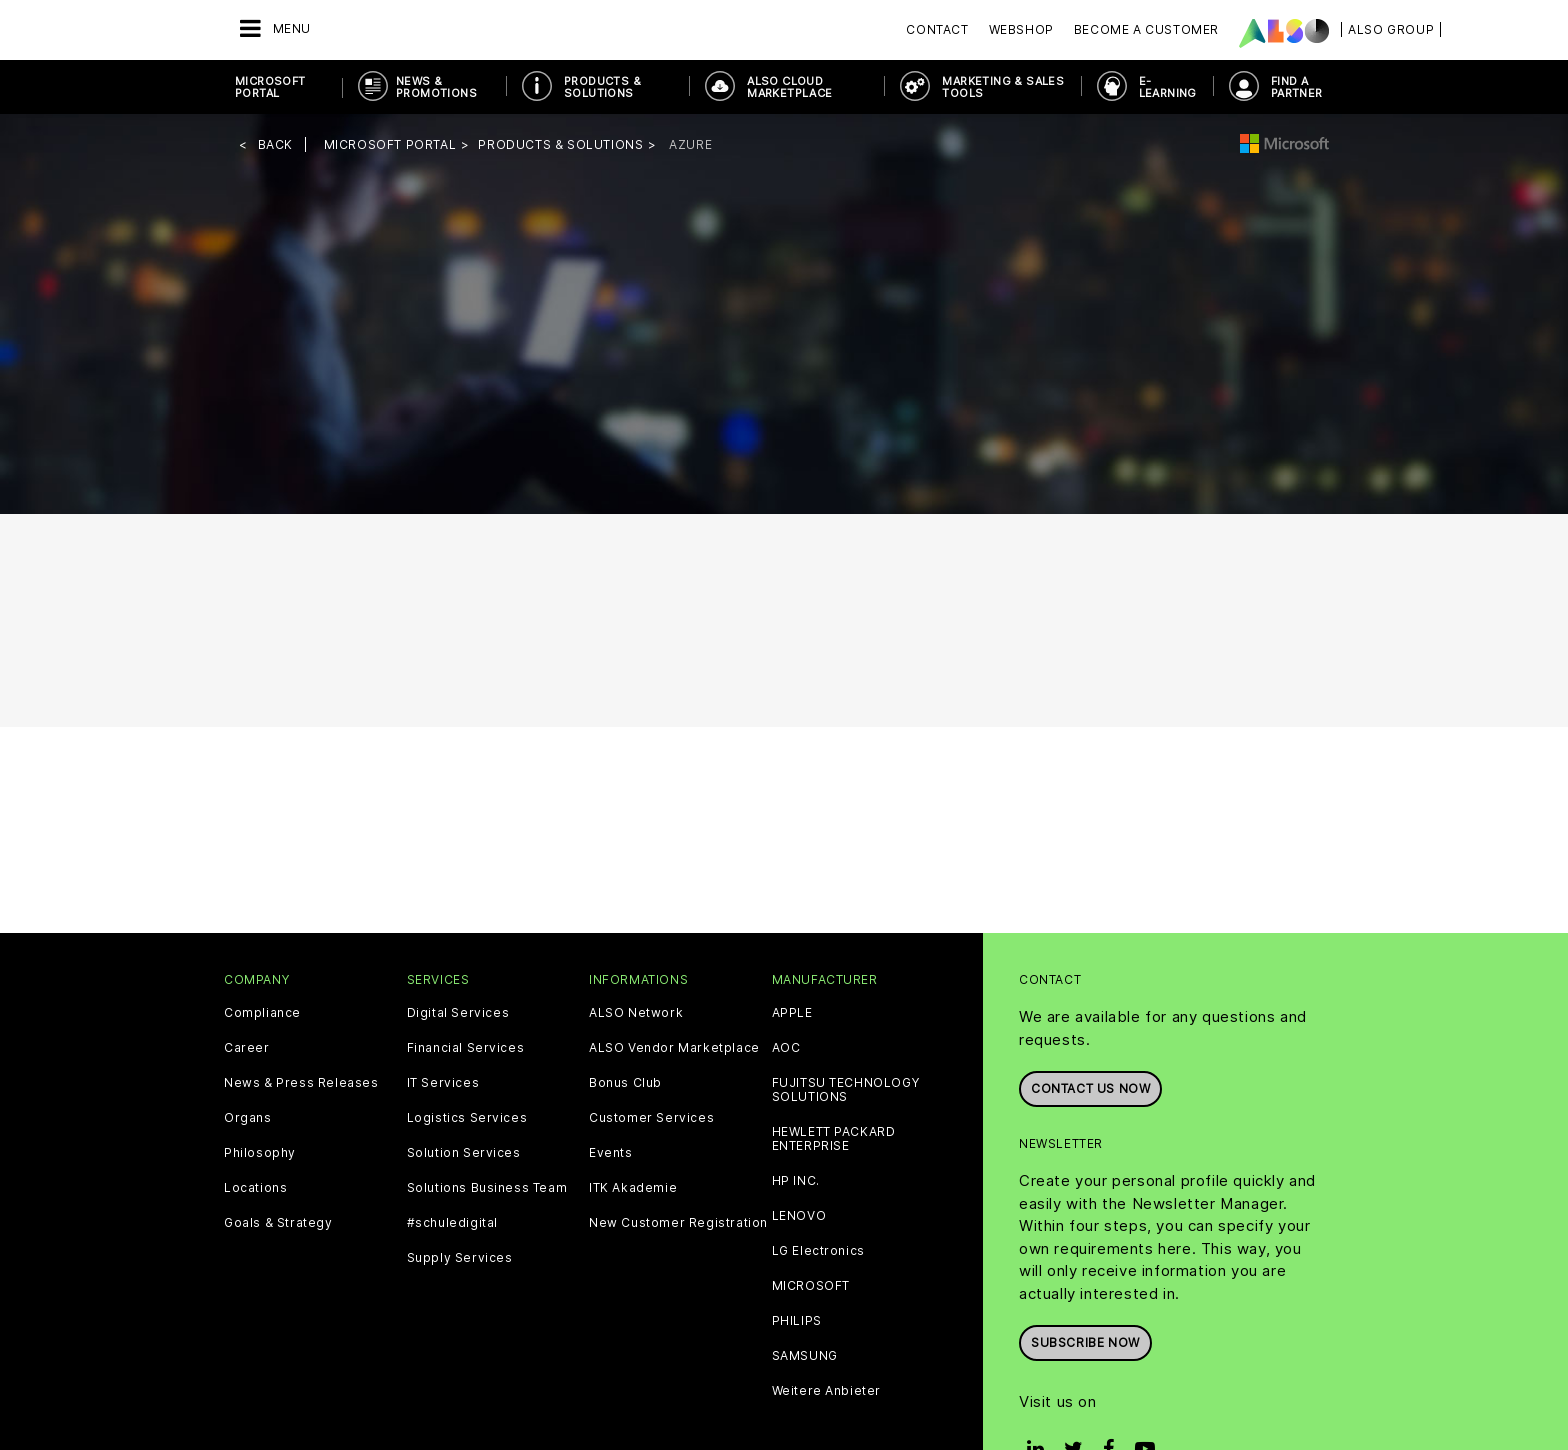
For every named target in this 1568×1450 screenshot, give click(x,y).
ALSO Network (636, 1013)
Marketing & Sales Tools (1003, 87)
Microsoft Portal (270, 87)
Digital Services (458, 1013)
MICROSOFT (811, 1286)
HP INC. (796, 1181)
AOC (786, 1048)
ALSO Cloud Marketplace (789, 87)
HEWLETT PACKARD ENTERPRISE (834, 1139)
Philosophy (260, 1153)
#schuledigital (452, 1223)
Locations (255, 1188)
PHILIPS (797, 1321)
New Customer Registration (678, 1223)
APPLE (792, 1013)
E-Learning (1168, 87)
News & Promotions (436, 87)
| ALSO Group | (1391, 29)
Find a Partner (1297, 87)
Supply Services (460, 1258)
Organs (248, 1118)
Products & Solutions (602, 87)
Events (611, 1153)
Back (275, 144)
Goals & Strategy (278, 1223)
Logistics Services (467, 1118)
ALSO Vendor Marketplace (674, 1048)
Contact (937, 29)
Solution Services (464, 1153)
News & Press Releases (301, 1083)
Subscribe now (1085, 1342)
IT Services (443, 1083)
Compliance (262, 1013)
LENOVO (799, 1216)
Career (247, 1048)
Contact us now (1090, 1088)
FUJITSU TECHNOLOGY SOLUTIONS (846, 1090)
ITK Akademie (633, 1188)
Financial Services (466, 1048)
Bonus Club (625, 1083)
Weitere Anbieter (827, 1391)
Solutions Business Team (487, 1188)
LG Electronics (818, 1251)
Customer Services (651, 1118)
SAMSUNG (805, 1356)
